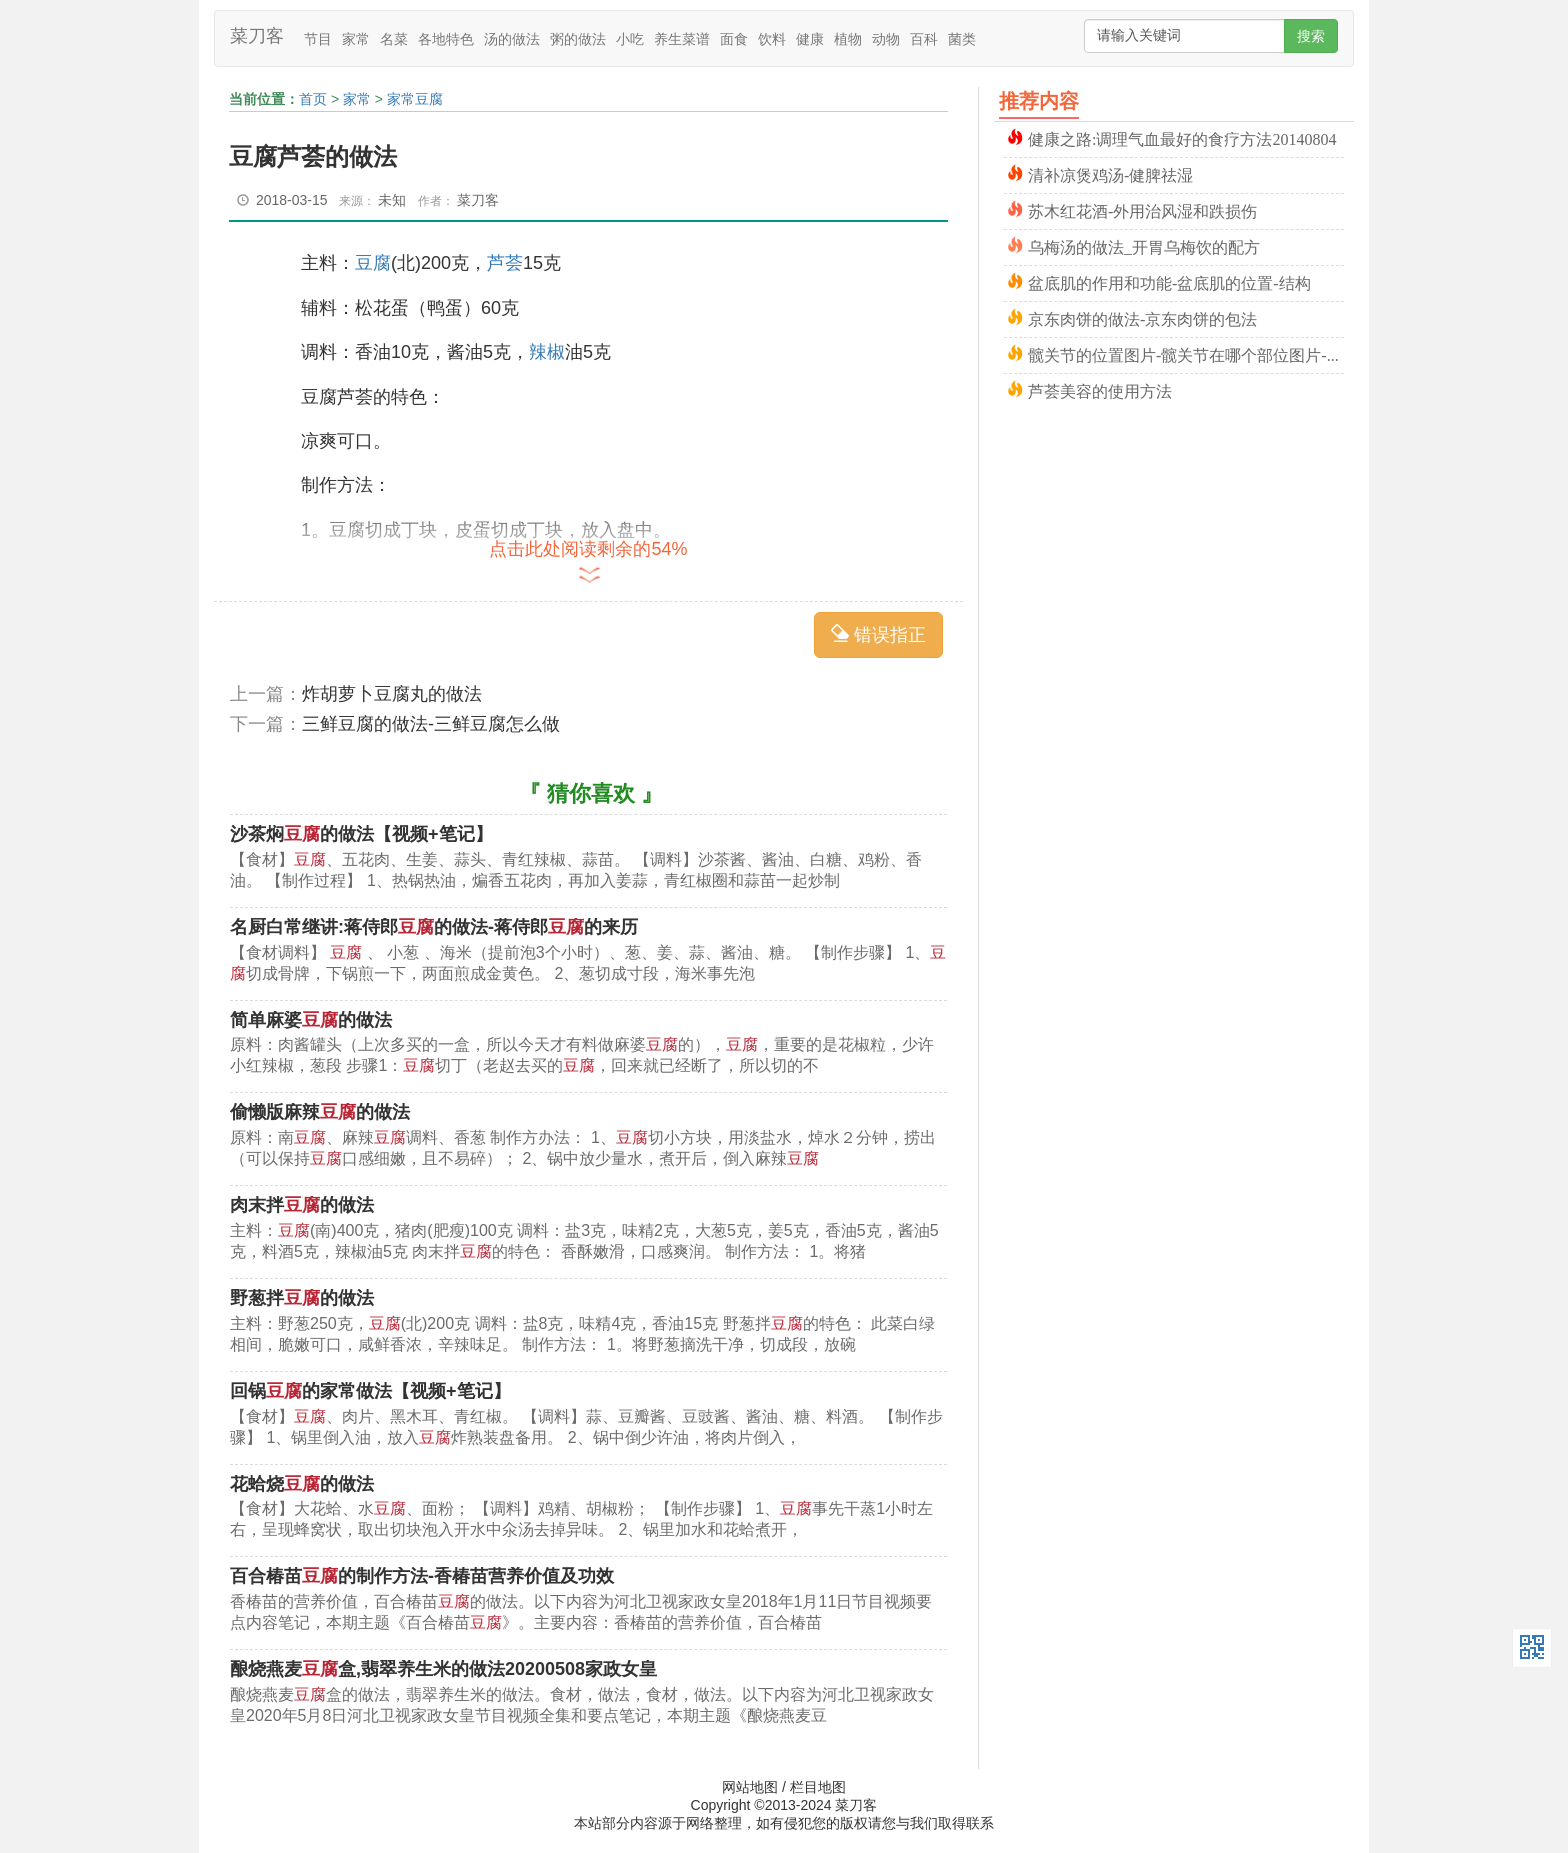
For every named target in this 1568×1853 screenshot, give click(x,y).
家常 (356, 39)
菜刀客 (257, 36)
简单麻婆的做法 (311, 1020)
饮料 (772, 39)
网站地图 (750, 1787)
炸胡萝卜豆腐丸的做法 (392, 694)
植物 (848, 39)
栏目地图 (818, 1787)
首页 (313, 99)
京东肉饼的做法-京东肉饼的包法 (1142, 317)
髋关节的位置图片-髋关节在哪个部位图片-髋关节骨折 (1186, 353)
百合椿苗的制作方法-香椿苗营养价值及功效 (422, 1576)
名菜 (394, 39)
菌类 (962, 39)
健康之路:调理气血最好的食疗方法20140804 (1182, 137)
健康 (810, 39)
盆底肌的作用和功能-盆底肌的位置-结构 (1169, 281)
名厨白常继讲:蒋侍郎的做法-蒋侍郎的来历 (434, 927)
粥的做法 (578, 39)
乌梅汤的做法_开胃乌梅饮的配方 (1144, 245)
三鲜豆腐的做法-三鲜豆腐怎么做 (431, 724)
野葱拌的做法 (302, 1298)
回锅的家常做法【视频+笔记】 (370, 1391)
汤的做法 (512, 39)
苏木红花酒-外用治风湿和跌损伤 (1142, 209)
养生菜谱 (682, 39)
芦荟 (505, 263)
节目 (318, 39)
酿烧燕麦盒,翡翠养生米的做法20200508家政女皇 (443, 1669)
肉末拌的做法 (302, 1205)
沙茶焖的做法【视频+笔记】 (361, 834)
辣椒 (547, 352)
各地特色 (446, 39)
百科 (924, 39)
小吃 (630, 39)
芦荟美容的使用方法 (1100, 389)
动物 (886, 39)
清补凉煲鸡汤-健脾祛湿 (1110, 173)
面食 (734, 39)
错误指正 (878, 634)
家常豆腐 (415, 99)
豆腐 (373, 263)
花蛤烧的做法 (302, 1484)
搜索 (1311, 36)
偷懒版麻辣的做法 (320, 1112)
